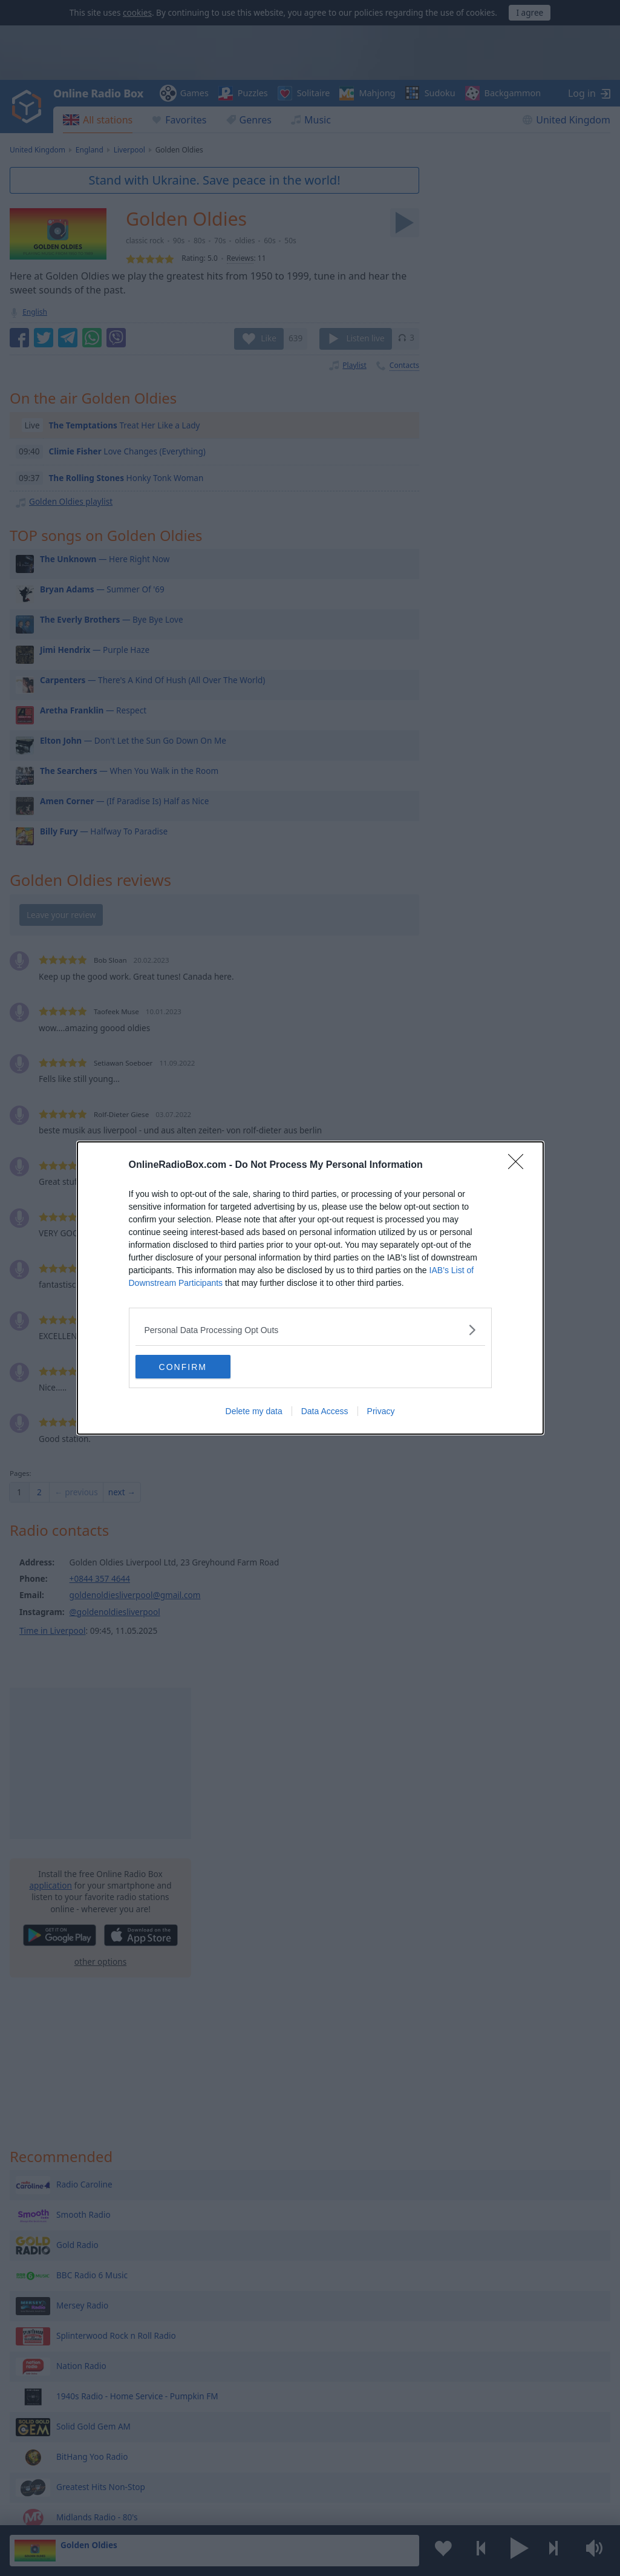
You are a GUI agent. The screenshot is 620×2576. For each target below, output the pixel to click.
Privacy (381, 1412)
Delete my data (254, 1412)
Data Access (324, 1412)
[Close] (519, 1165)
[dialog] (310, 1288)
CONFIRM (193, 1367)
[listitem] (310, 1329)
